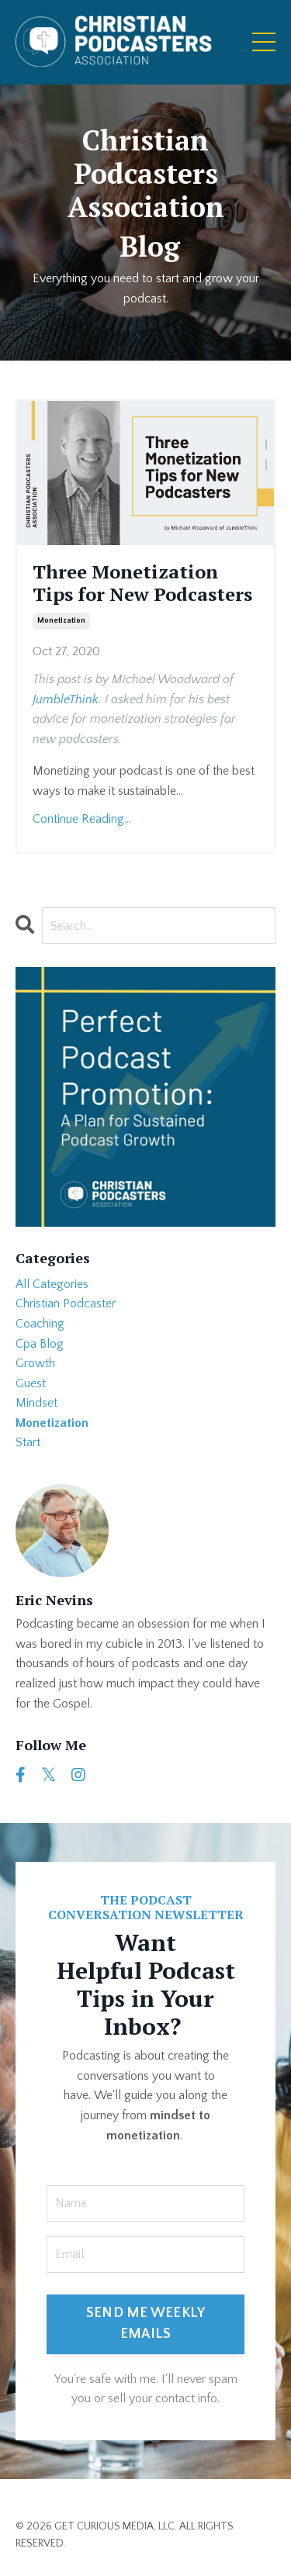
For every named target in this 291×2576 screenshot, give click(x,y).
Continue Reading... (82, 819)
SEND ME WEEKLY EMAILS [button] (146, 2323)
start (28, 1442)
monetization (61, 620)
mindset (36, 1403)
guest (31, 1383)
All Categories (52, 1284)
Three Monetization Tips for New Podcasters (142, 583)
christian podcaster (66, 1303)
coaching (40, 1324)
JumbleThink (66, 699)
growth (35, 1363)
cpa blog (40, 1344)
